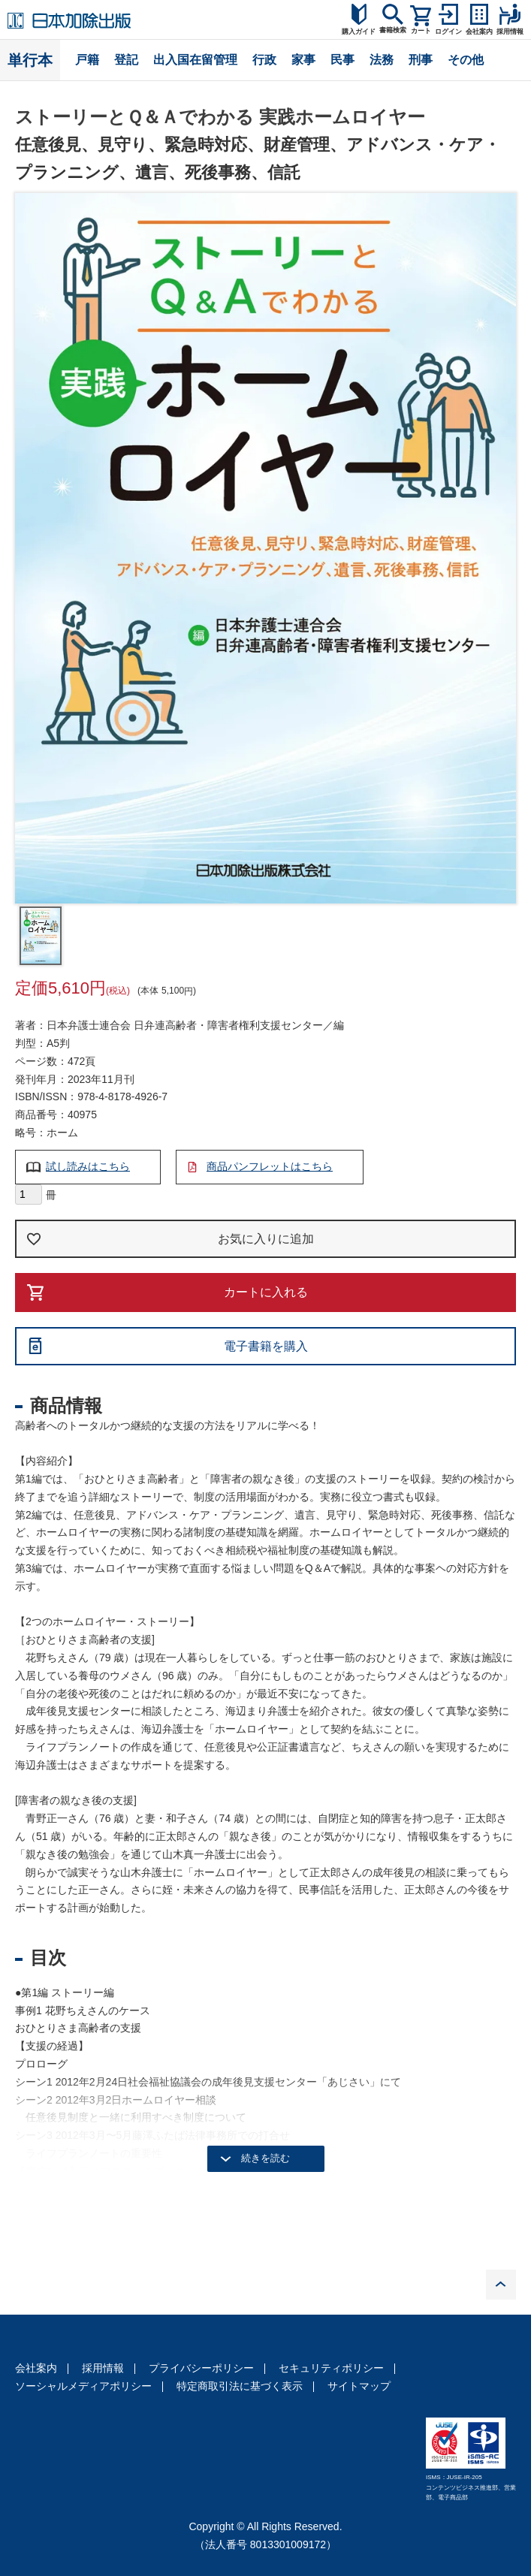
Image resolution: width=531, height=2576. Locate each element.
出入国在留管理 (195, 59)
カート (421, 31)
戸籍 (87, 59)
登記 (126, 59)
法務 (382, 59)
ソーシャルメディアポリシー (83, 2386)
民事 (342, 59)
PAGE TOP (501, 2285)
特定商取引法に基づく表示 (239, 2386)
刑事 (421, 59)
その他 (466, 59)
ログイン (448, 31)
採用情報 (103, 2368)
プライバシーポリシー (201, 2368)
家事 (303, 59)
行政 (264, 59)
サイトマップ (359, 2386)
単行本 (30, 60)
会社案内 (36, 2368)
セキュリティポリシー (331, 2368)
